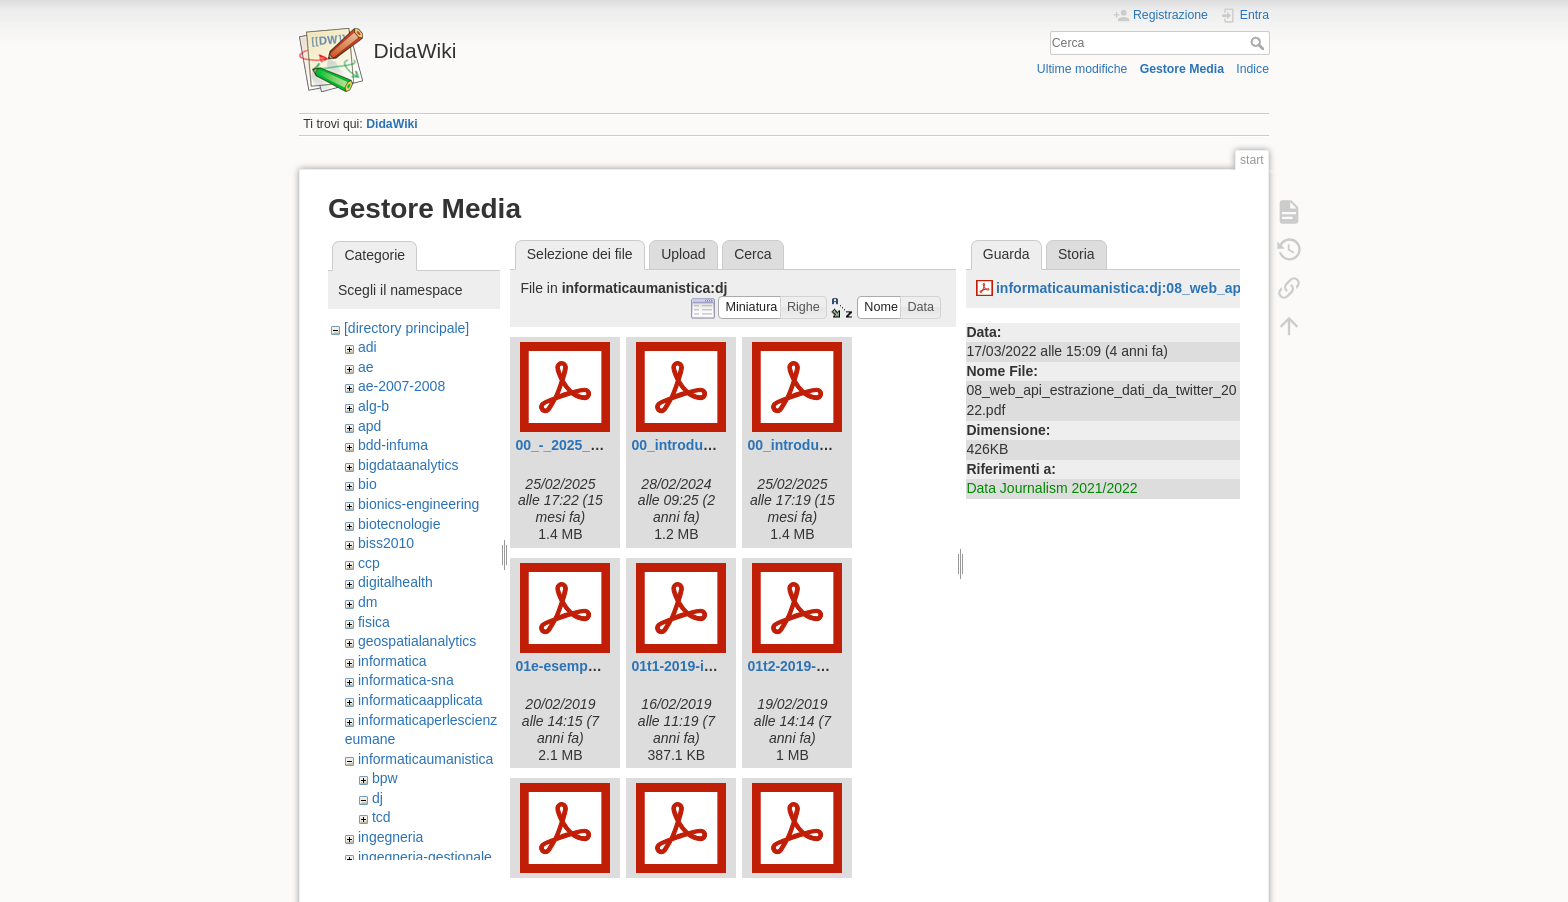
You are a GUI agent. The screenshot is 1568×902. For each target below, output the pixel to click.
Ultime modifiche (1082, 69)
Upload (683, 254)
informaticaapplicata (420, 700)
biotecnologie (399, 524)
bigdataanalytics (408, 465)
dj (377, 798)
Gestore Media (1182, 69)
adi (367, 347)
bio (367, 484)
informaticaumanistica (425, 759)
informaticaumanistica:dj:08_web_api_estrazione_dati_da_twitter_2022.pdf (1244, 288)
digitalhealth (395, 582)
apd (369, 426)
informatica (392, 661)
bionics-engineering (418, 504)
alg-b (373, 406)
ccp (369, 563)
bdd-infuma (393, 445)
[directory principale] (406, 328)
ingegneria (390, 837)
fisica (374, 622)
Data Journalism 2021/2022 (1051, 488)
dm (367, 602)
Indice (1252, 69)
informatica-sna (406, 680)
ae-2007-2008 (401, 386)
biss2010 (386, 543)
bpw (385, 778)
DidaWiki (392, 124)
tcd (381, 817)
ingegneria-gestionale (425, 857)
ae (366, 367)
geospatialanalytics (417, 641)
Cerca (1259, 43)
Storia (1076, 254)
